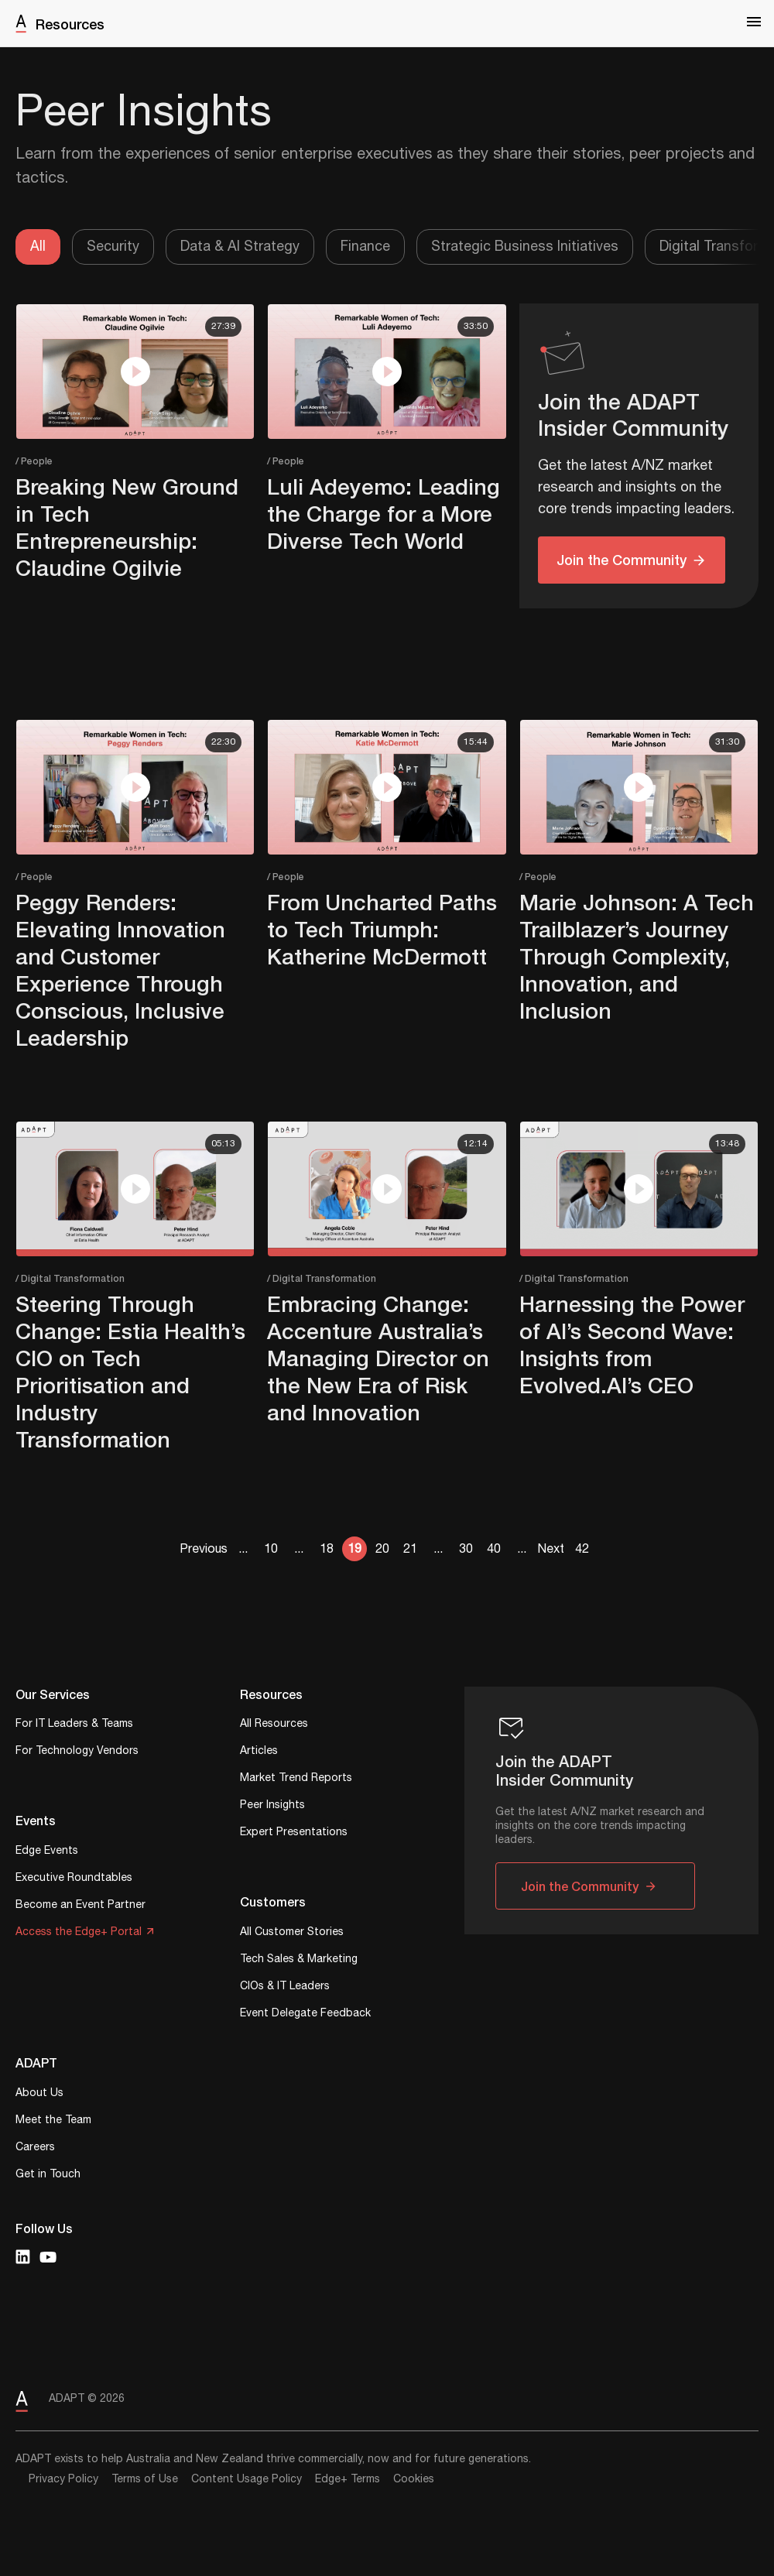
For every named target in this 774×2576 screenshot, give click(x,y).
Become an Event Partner (80, 1906)
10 (271, 1549)
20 (382, 1549)
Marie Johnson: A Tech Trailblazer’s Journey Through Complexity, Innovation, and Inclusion (636, 956)
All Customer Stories (292, 1933)
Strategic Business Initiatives (524, 247)
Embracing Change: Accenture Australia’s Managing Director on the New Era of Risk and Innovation (378, 1358)
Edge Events (46, 1852)
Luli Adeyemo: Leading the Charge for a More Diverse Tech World (383, 513)
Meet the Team (53, 2121)
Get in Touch (47, 2175)
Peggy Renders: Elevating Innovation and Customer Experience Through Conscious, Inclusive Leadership (120, 970)
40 (494, 1549)
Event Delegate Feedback (305, 2014)
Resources (70, 24)
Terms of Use (144, 2479)
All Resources (274, 1725)
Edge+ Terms (347, 2479)
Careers (35, 2148)
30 (466, 1549)
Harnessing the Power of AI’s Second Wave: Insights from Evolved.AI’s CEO (632, 1344)
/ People (34, 461)
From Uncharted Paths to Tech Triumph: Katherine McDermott (382, 929)
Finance (365, 247)
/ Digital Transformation (70, 1278)
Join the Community (622, 559)
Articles (259, 1752)
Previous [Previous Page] (204, 1549)
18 (327, 1549)
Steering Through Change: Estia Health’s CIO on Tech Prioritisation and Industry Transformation (130, 1371)
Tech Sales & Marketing (299, 1960)
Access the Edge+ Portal (78, 1933)
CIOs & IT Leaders (285, 1987)
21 (410, 1549)
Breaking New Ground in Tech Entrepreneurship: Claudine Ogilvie (126, 527)
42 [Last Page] (582, 1549)
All (38, 247)
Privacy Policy (63, 2479)
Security (113, 247)
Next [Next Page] (550, 1549)
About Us (39, 2094)
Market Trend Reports (296, 1779)
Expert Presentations (294, 1833)
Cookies (413, 2479)
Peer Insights (272, 1806)
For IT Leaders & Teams (74, 1725)
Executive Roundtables (73, 1879)
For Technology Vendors (77, 1752)
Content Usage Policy (246, 2479)
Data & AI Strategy (240, 247)
